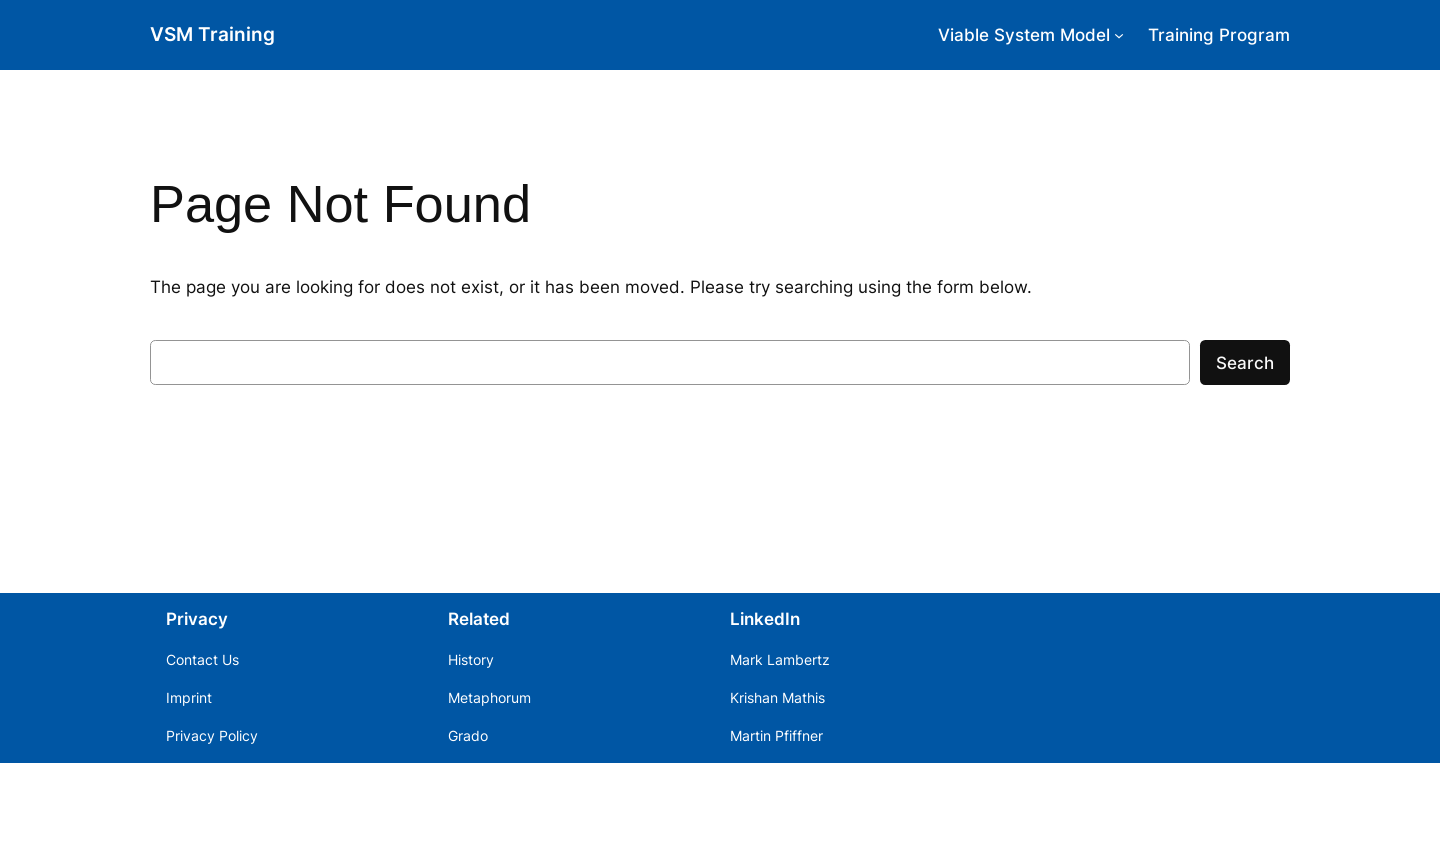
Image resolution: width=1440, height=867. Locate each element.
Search (1245, 363)
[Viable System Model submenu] (1119, 35)
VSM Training (212, 34)
